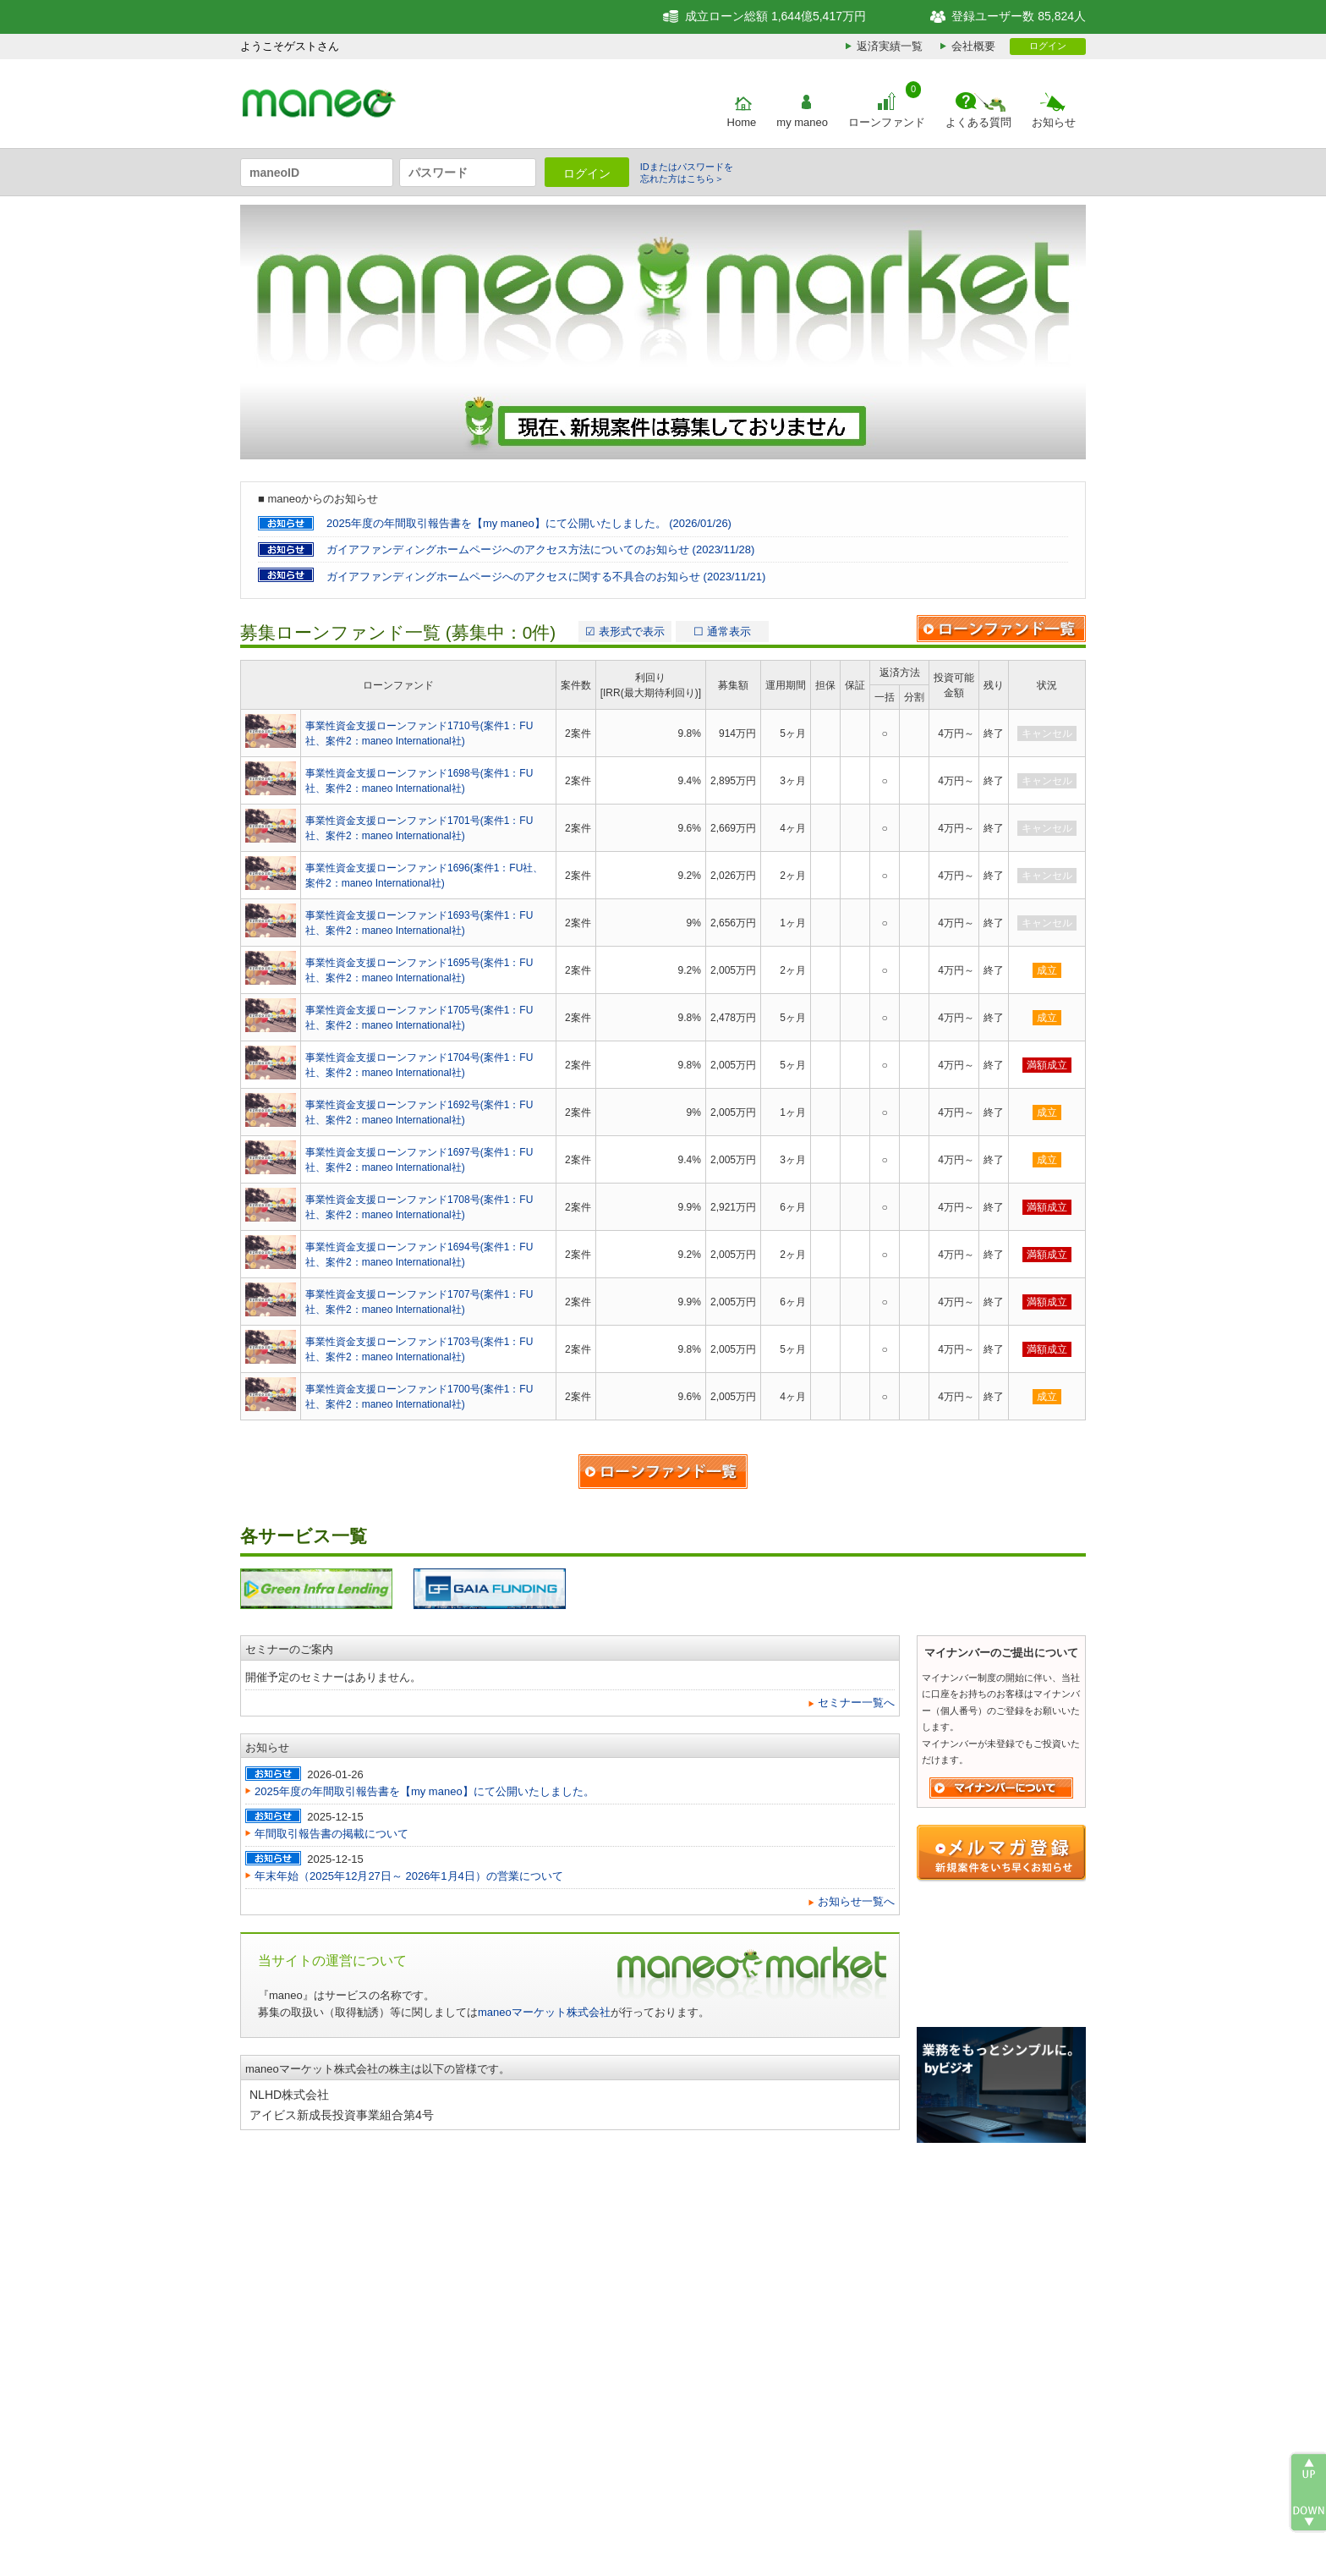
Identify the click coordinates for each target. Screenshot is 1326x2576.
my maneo (802, 122)
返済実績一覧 (890, 46)
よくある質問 (978, 122)
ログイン (1047, 46)
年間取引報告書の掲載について (331, 1833)
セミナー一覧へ (856, 1702)
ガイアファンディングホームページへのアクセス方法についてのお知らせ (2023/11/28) (540, 549)
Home (742, 122)
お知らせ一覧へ (856, 1901)
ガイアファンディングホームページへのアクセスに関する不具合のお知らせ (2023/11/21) (545, 576)
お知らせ (1054, 122)
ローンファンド (886, 122)
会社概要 (973, 46)
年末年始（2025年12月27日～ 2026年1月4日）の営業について (409, 1876)
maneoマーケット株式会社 (544, 2012)
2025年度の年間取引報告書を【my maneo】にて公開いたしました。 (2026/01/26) (528, 523)
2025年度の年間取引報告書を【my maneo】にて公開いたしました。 (425, 1791)
